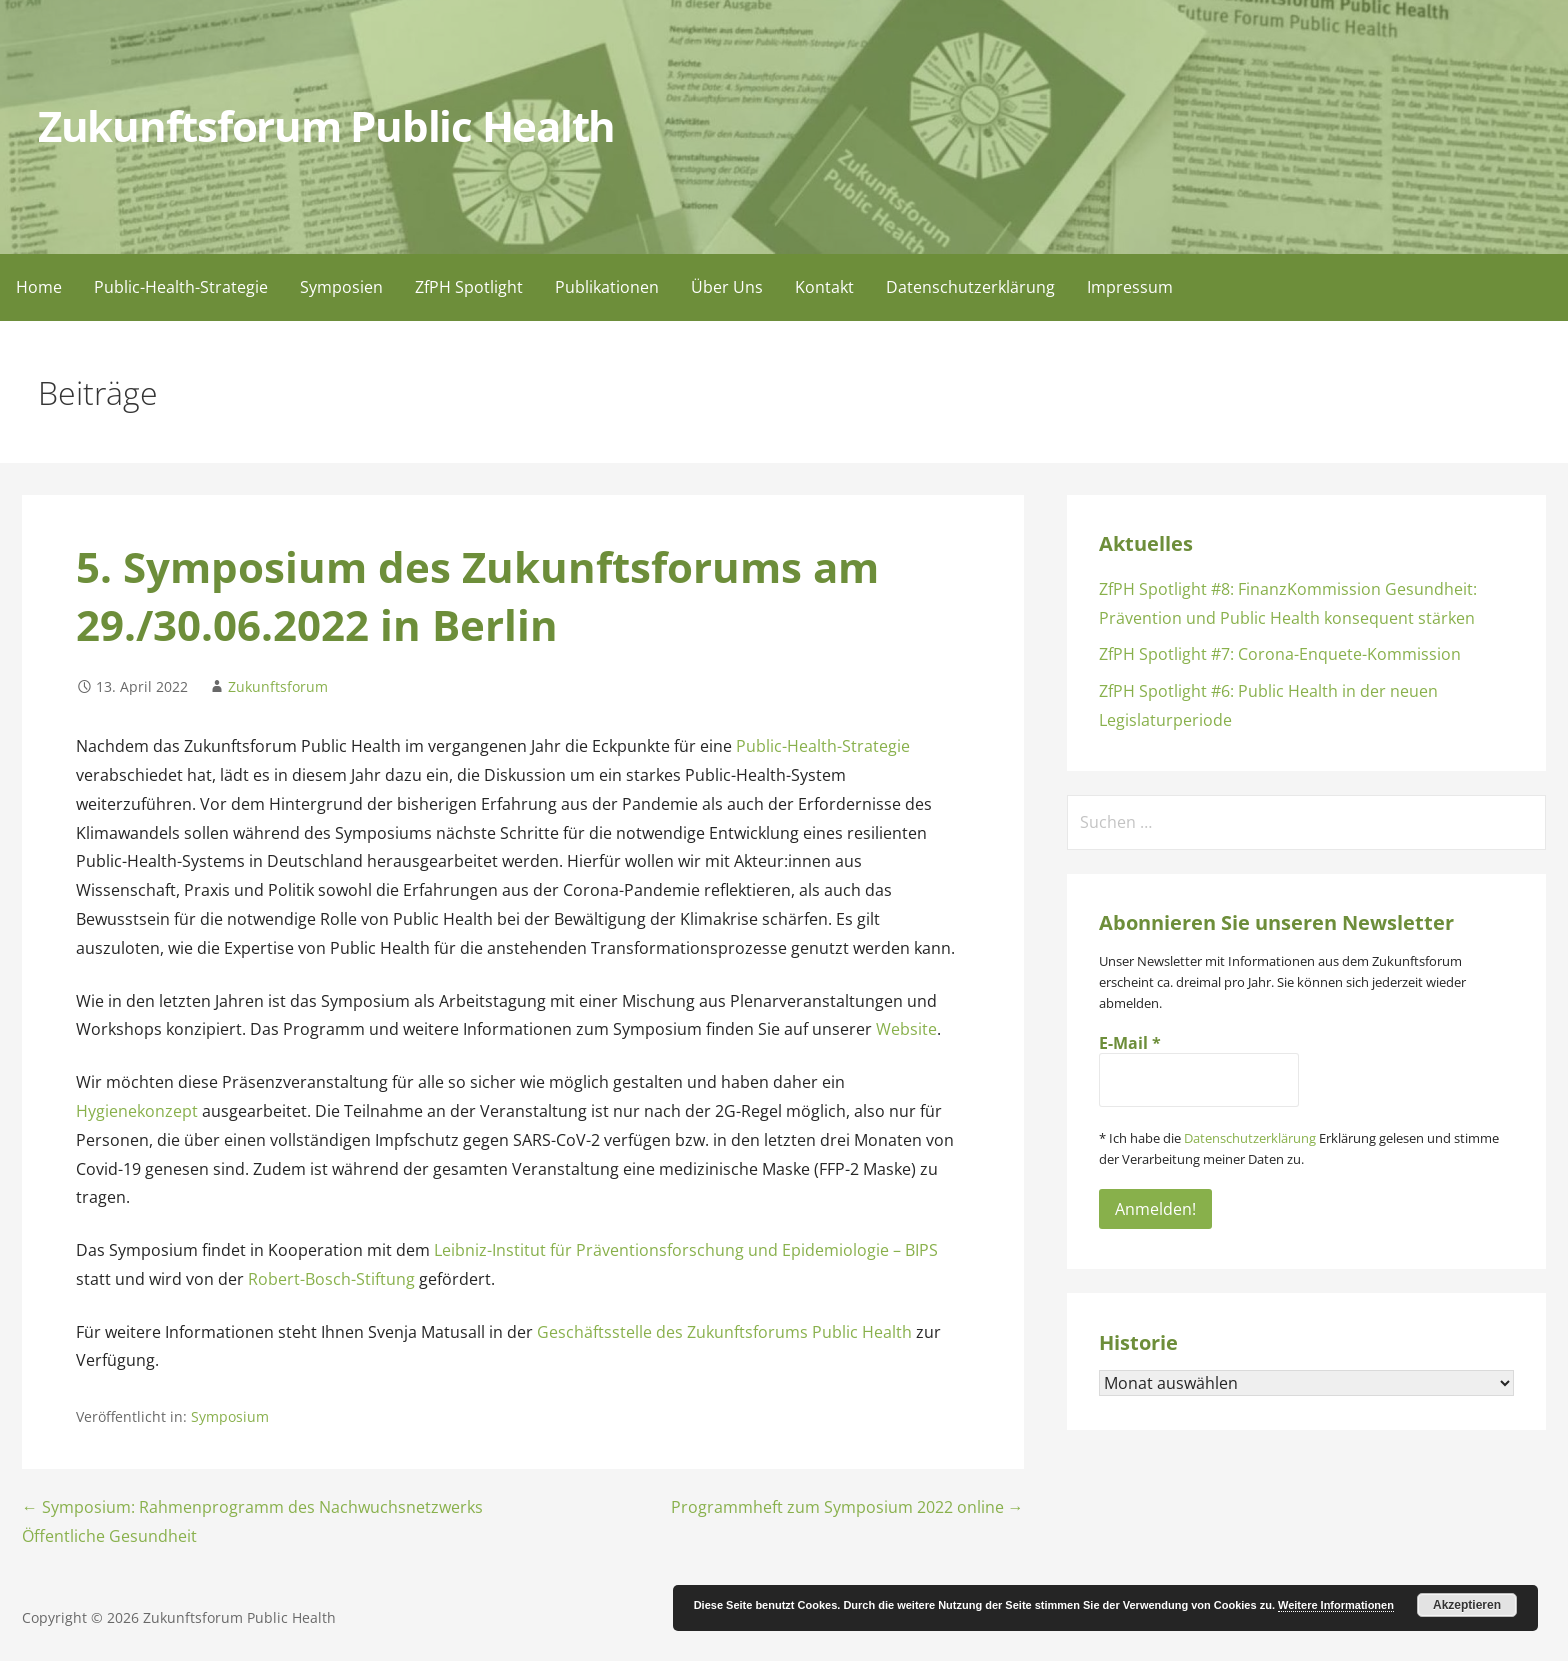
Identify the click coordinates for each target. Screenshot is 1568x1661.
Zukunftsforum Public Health (326, 126)
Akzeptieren (1467, 1605)
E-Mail (1130, 1043)
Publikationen (607, 287)
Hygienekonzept (137, 1111)
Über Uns (727, 287)
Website (906, 1029)
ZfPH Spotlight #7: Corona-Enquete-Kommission (1280, 654)
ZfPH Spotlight (469, 287)
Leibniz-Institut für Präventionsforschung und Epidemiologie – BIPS (686, 1250)
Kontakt (824, 287)
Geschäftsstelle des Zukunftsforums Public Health (724, 1332)
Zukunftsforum (278, 686)
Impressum (1130, 287)
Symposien (341, 287)
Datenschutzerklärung (970, 287)
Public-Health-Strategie (181, 287)
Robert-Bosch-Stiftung (331, 1279)
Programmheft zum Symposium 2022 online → (847, 1507)
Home (39, 287)
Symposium (230, 1416)
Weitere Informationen (1336, 1605)
